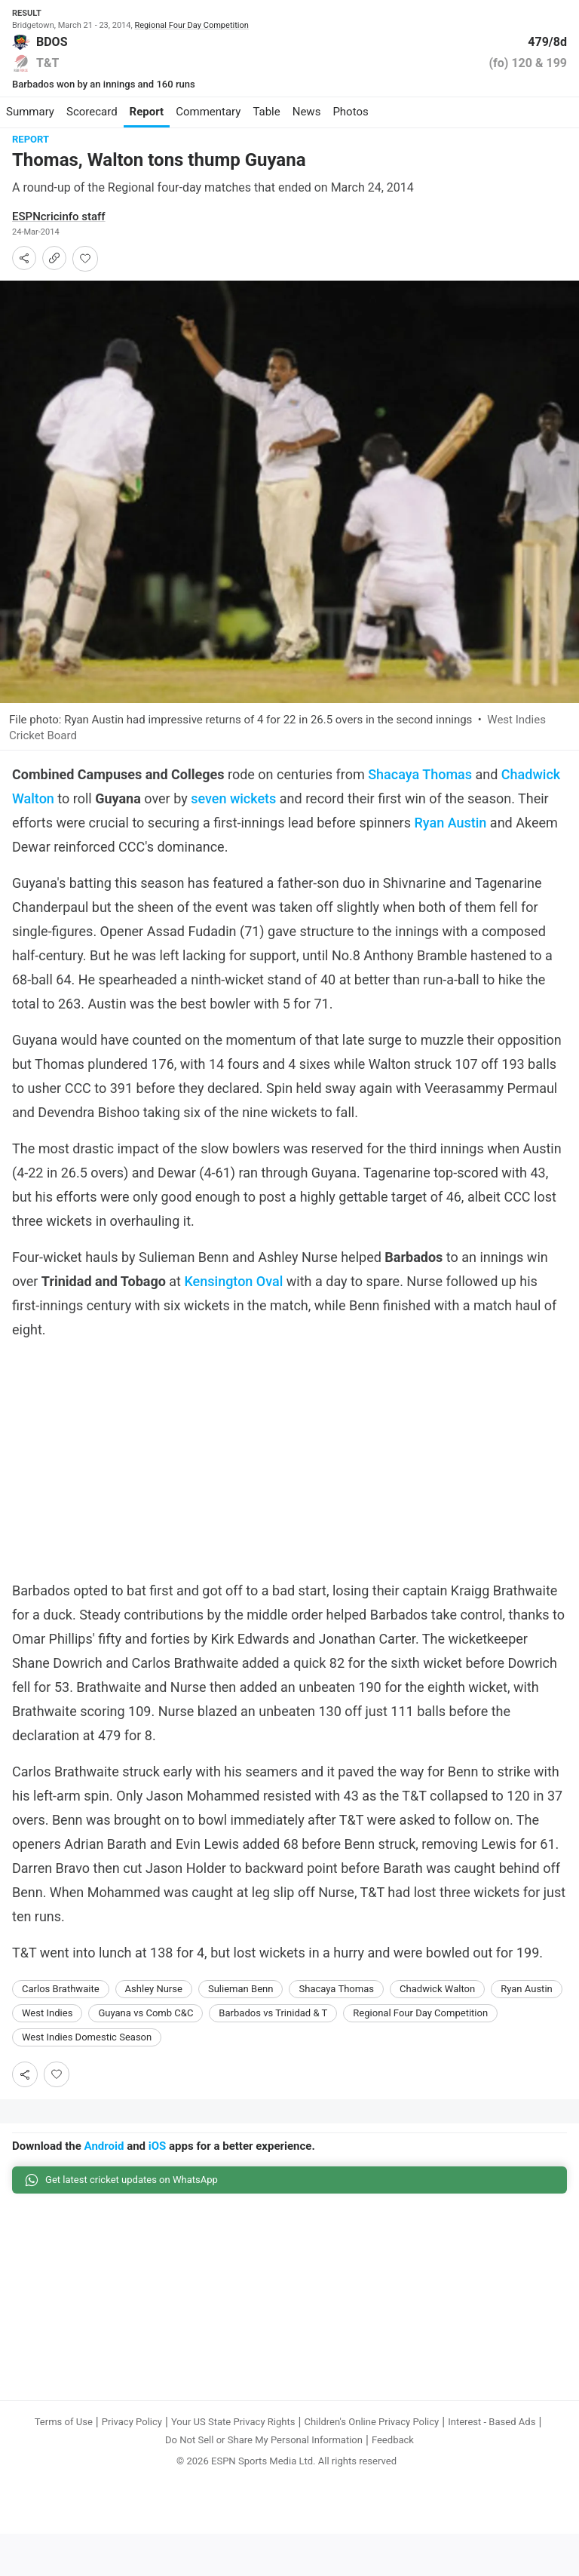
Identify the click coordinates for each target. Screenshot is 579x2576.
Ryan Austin (450, 834)
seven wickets (233, 810)
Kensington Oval (233, 1292)
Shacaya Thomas (420, 786)
